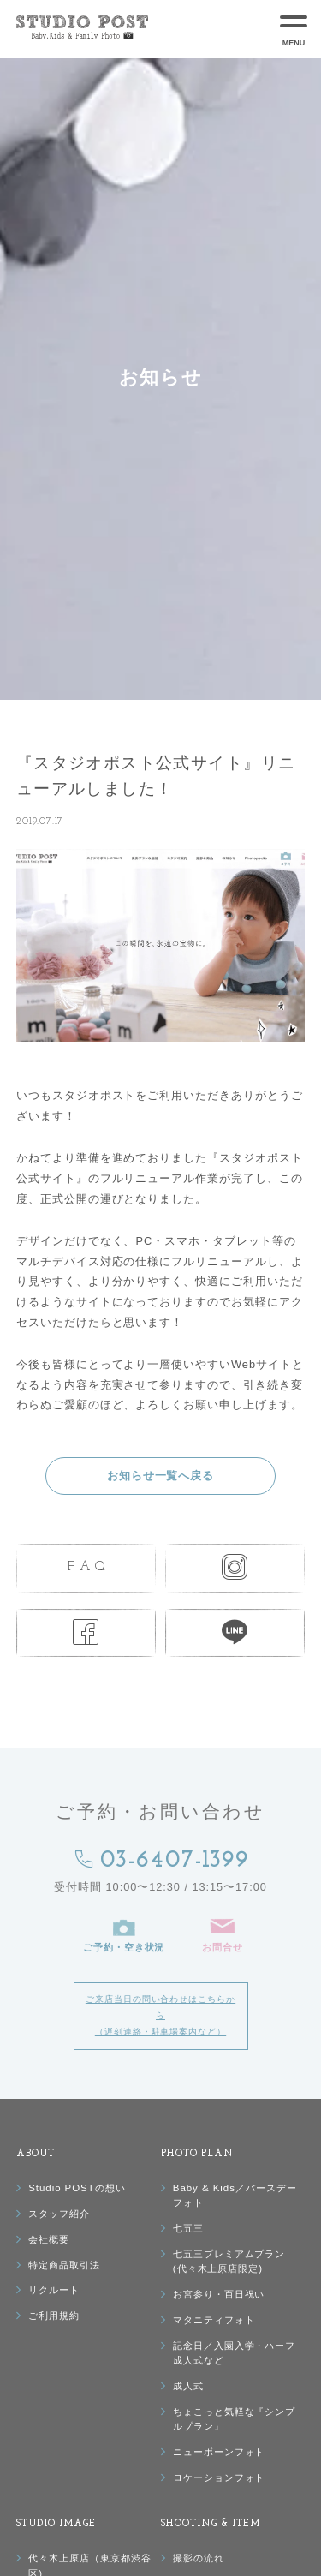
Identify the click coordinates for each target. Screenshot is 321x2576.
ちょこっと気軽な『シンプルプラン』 (234, 2418)
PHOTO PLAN (198, 2154)
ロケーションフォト (219, 2477)
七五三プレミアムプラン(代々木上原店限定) (229, 2261)
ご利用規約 (54, 2315)
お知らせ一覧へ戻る (161, 1475)
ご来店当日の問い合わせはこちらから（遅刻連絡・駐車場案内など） (160, 2015)
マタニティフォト (214, 2320)
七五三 (188, 2228)
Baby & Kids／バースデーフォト (235, 2195)
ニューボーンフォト (219, 2452)
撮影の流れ (198, 2558)
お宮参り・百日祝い (219, 2294)
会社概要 (48, 2239)
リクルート (54, 2290)
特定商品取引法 (64, 2265)
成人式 (188, 2386)
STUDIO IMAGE (56, 2524)
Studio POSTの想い (76, 2188)
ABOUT (35, 2154)
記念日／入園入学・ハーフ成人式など (234, 2352)
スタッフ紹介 (59, 2213)
